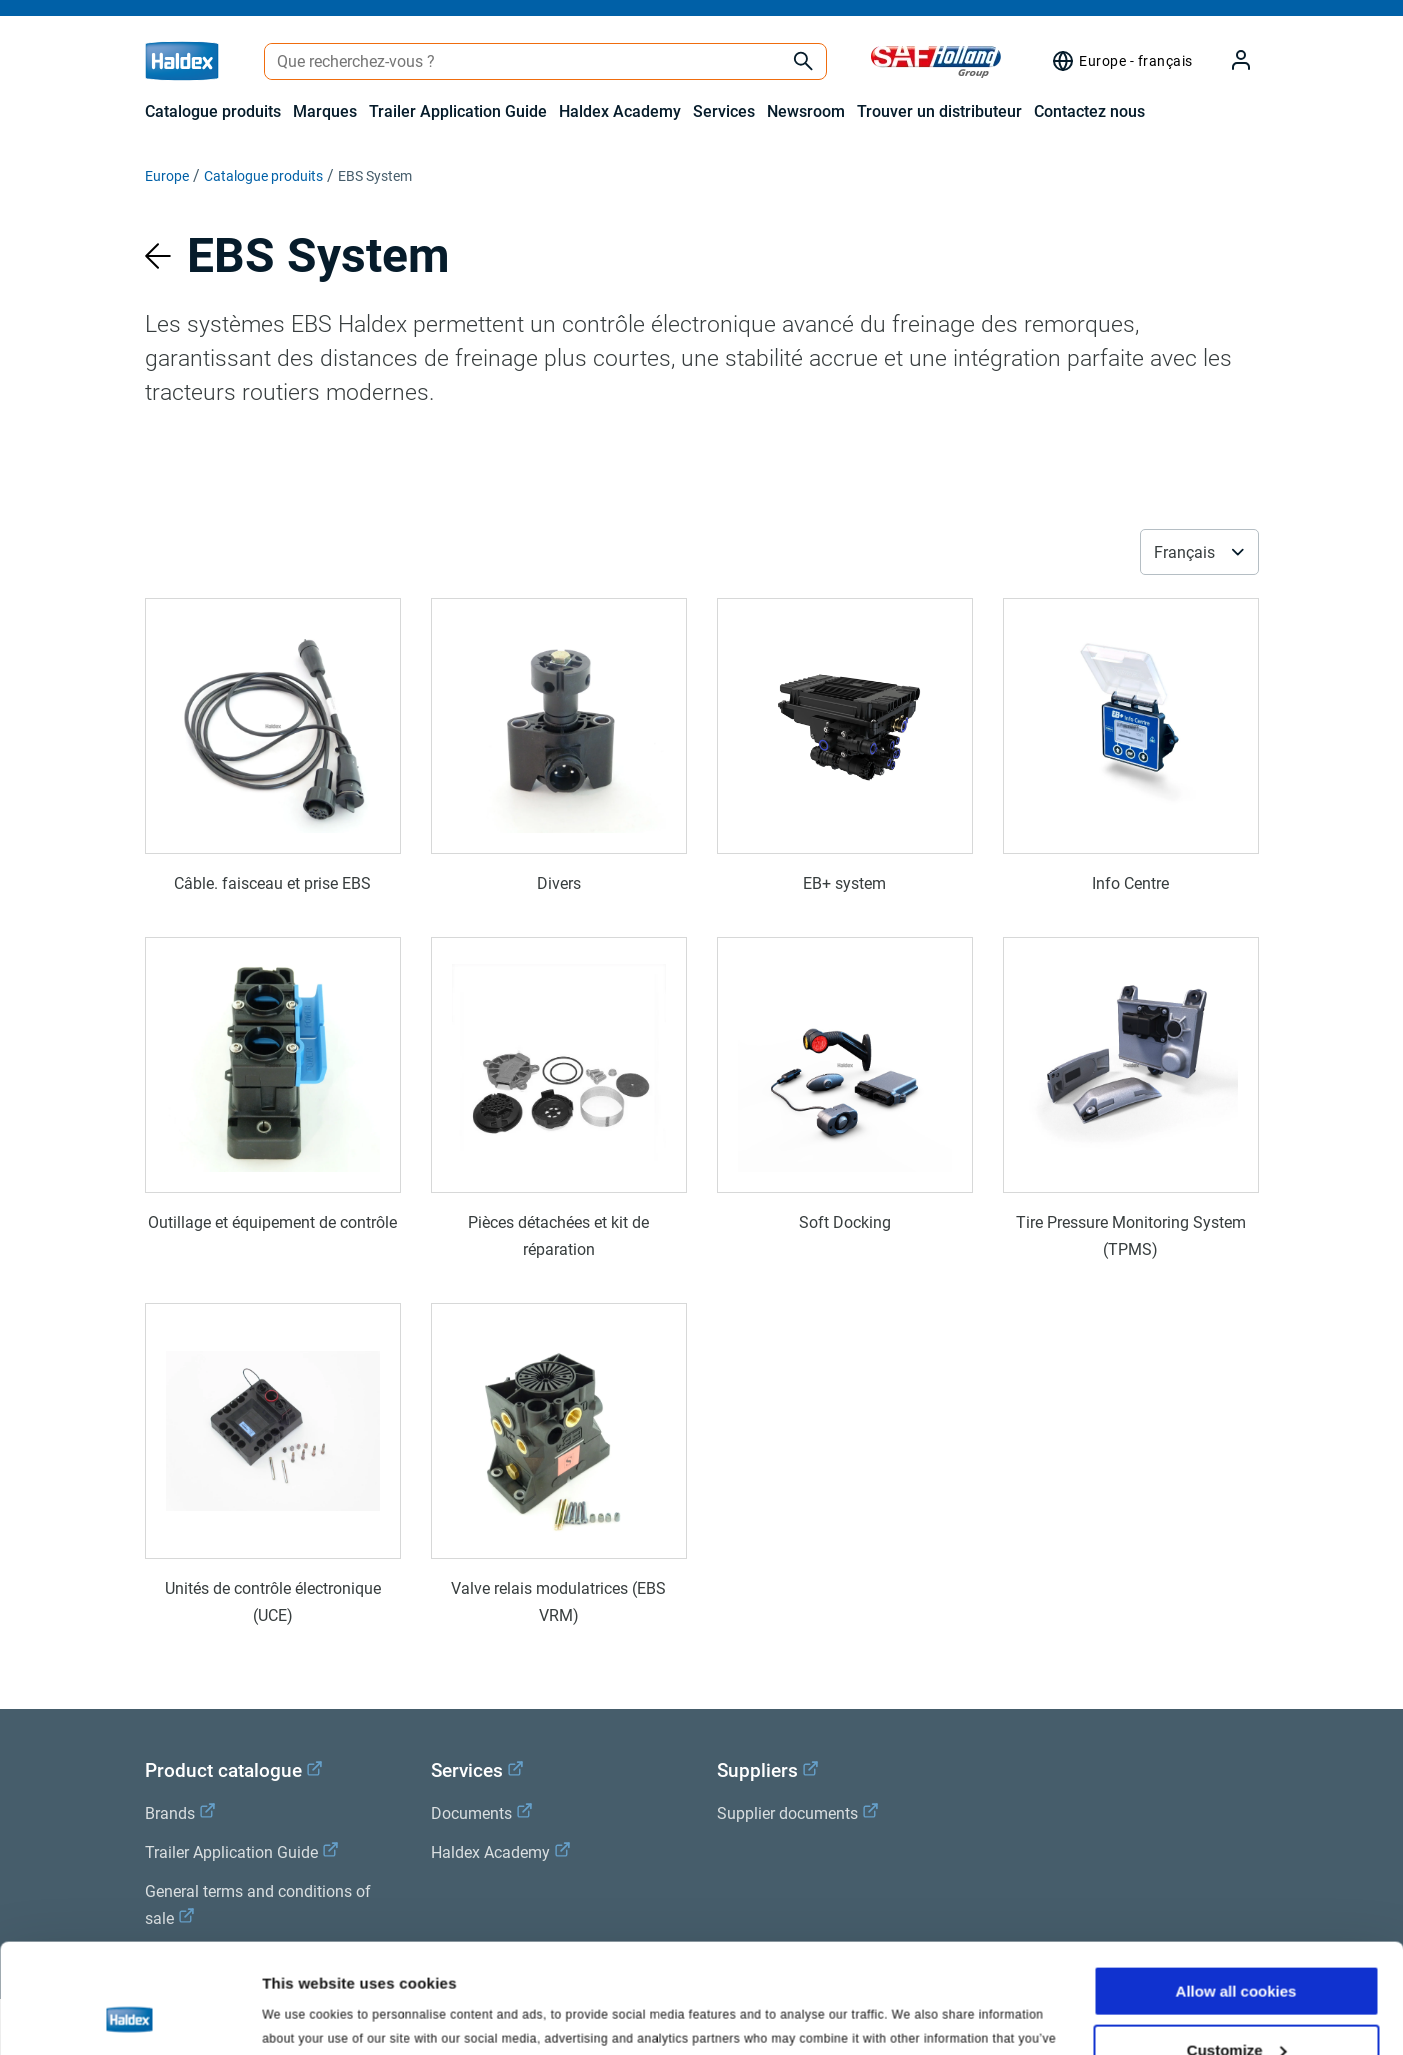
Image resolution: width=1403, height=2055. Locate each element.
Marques (325, 111)
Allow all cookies (1236, 1888)
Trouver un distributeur (939, 111)
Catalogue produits (213, 111)
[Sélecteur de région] (1121, 61)
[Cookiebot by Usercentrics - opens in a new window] (129, 2016)
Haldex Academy (620, 111)
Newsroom (806, 111)
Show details (308, 2014)
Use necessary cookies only (1236, 2005)
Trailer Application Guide (458, 111)
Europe (167, 176)
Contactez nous (1089, 111)
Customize (1237, 1947)
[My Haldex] (1229, 61)
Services (724, 111)
